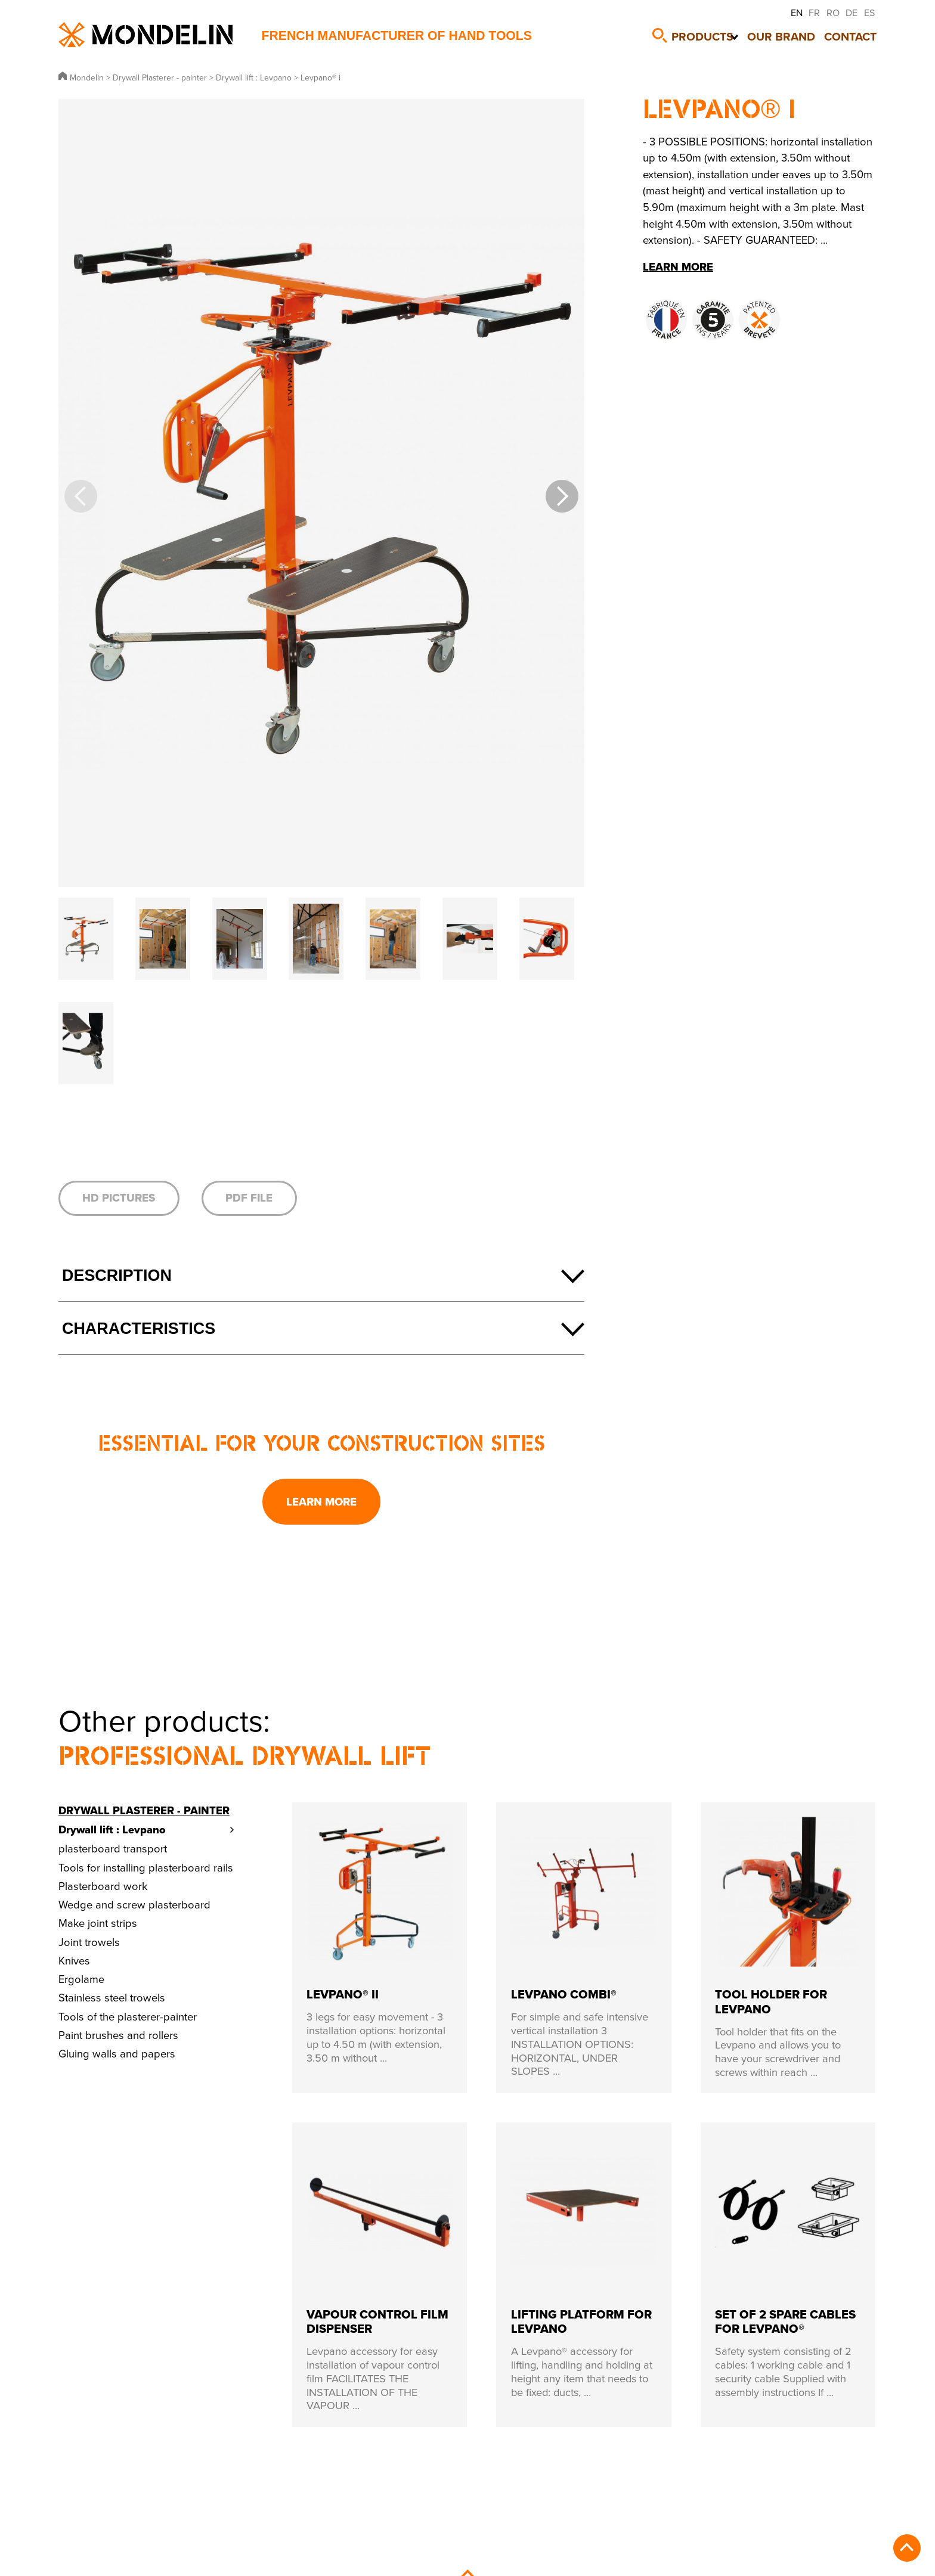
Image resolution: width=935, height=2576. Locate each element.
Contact (855, 34)
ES (869, 12)
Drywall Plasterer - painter (144, 1810)
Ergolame (81, 1979)
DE (851, 12)
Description (117, 1275)
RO (833, 12)
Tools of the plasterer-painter (127, 2016)
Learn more (321, 1502)
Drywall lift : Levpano (112, 1829)
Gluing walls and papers (116, 2053)
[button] (562, 496)
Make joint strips (97, 1923)
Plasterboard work (102, 1886)
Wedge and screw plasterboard (134, 1904)
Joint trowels (89, 1942)
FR (814, 12)
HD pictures (118, 1198)
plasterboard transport (112, 1848)
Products (703, 34)
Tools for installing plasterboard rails (145, 1867)
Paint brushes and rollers (118, 2035)
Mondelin (145, 34)
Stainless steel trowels (111, 1997)
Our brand (786, 34)
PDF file (249, 1198)
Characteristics (138, 1328)
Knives (74, 1960)
